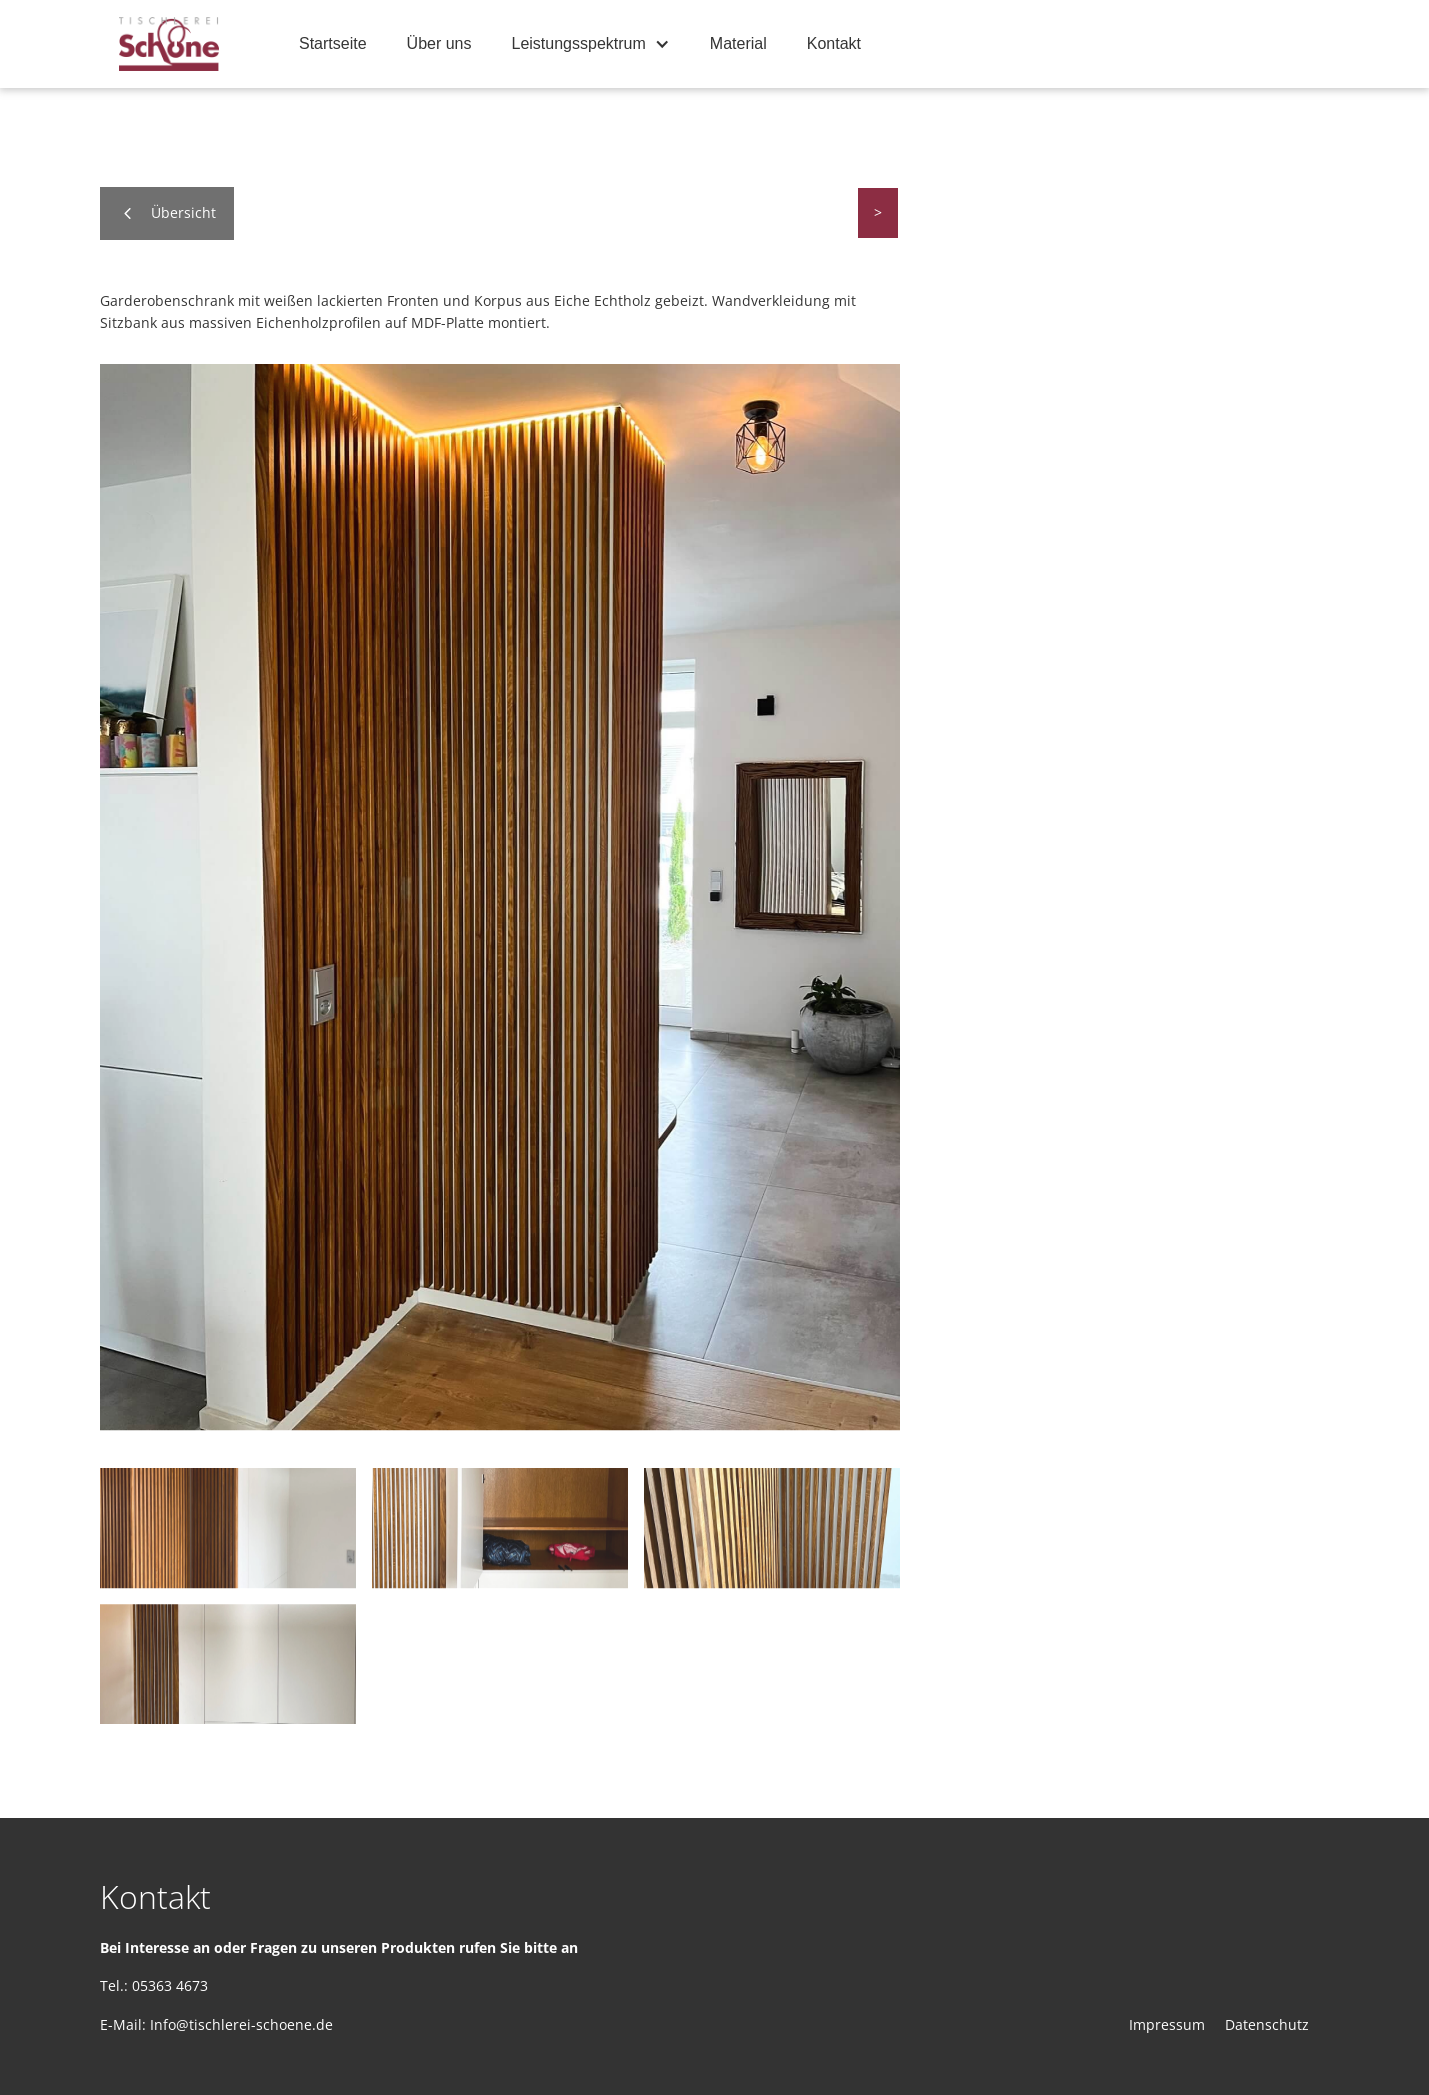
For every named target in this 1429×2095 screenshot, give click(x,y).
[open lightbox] (500, 897)
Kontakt (834, 43)
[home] (169, 44)
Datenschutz (1267, 2024)
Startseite (333, 43)
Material (738, 43)
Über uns (439, 43)
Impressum (1167, 2024)
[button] (591, 44)
